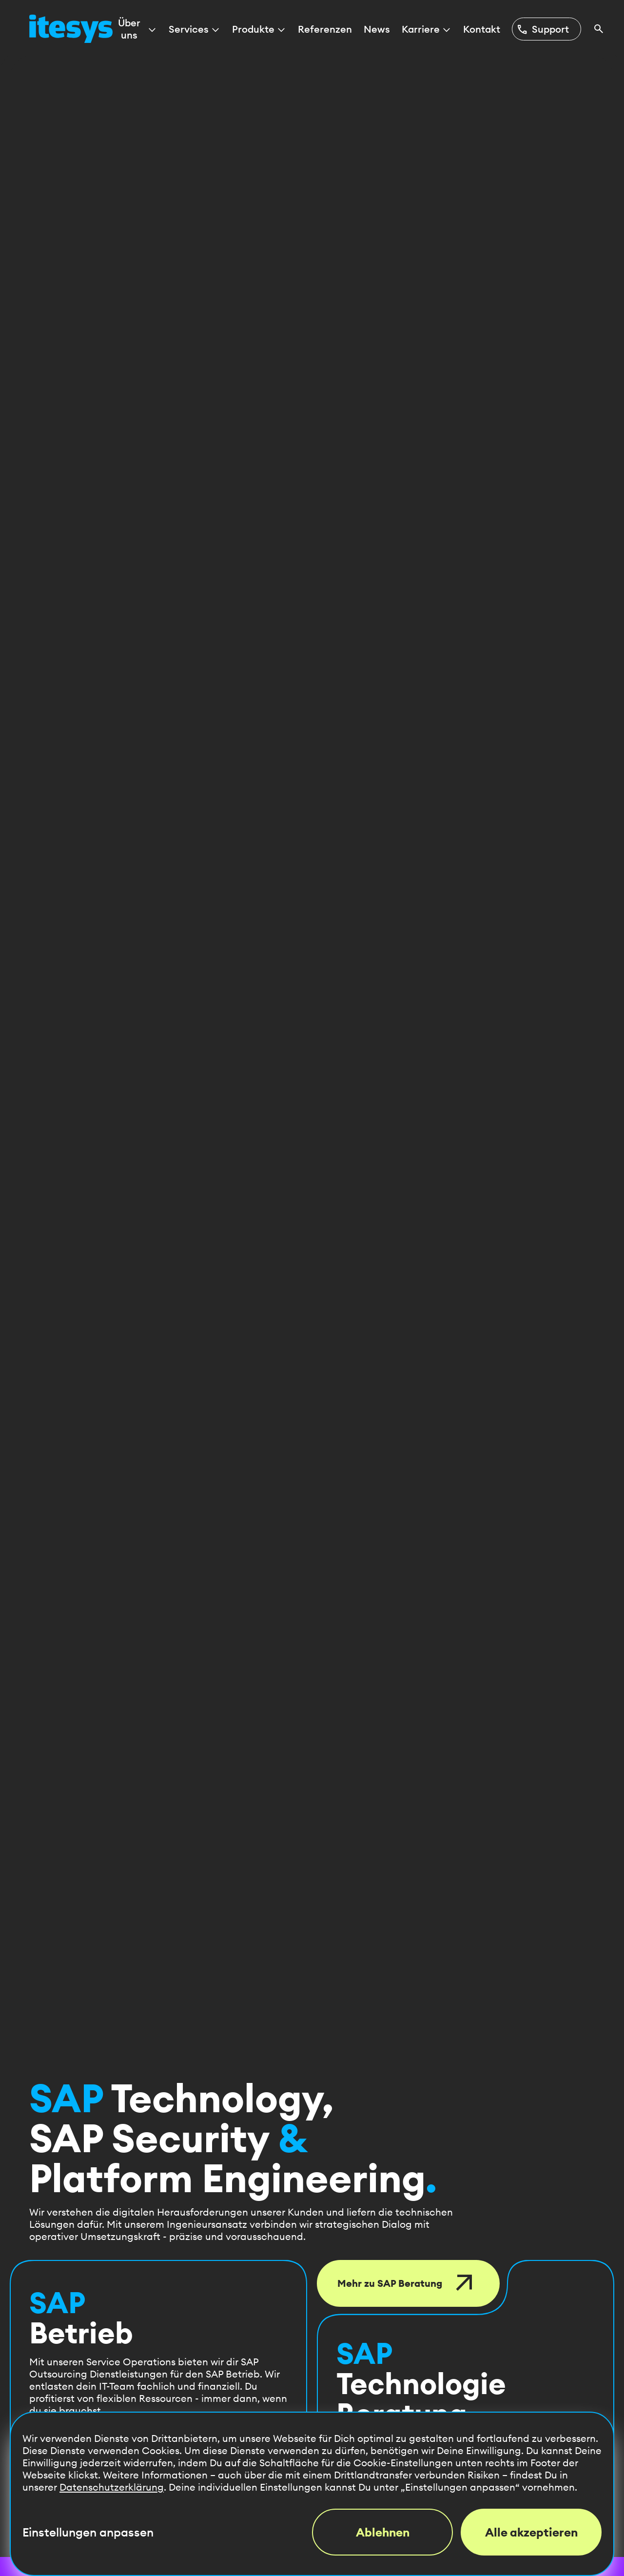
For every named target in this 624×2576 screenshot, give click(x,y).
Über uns (137, 29)
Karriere (426, 29)
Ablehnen (383, 2532)
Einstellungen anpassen (88, 2532)
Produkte (259, 29)
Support (542, 29)
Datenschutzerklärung (111, 2487)
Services (194, 29)
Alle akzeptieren (531, 2532)
